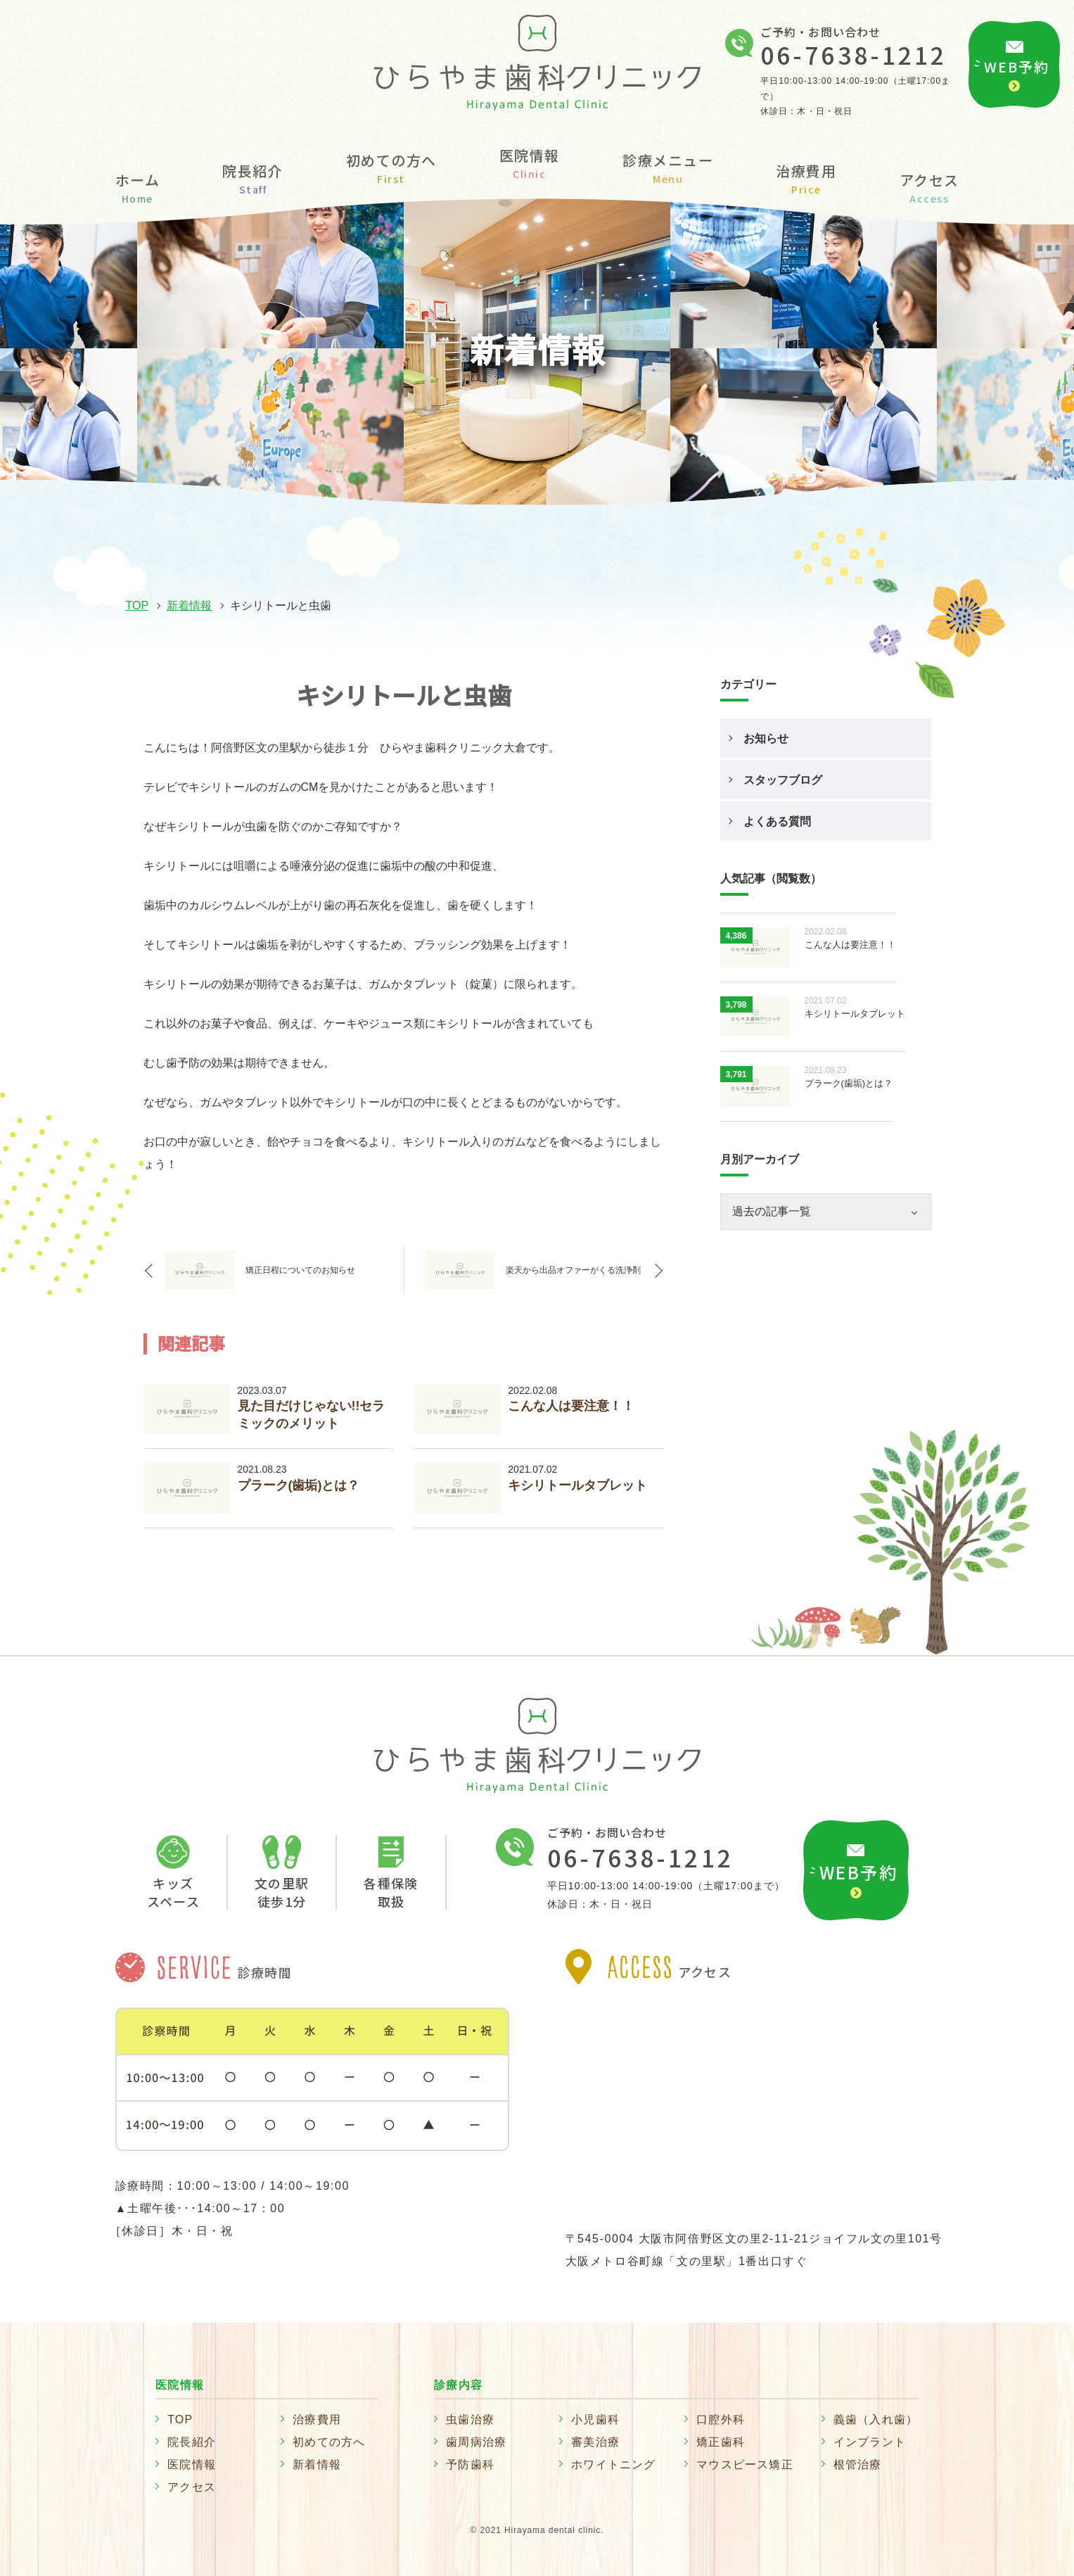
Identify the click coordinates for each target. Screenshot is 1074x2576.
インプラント (869, 2442)
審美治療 (595, 2442)
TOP (137, 605)
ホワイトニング (613, 2464)
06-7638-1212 (853, 54)
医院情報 (191, 2464)
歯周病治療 (476, 2442)
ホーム (137, 186)
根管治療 (857, 2464)
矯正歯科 (720, 2442)
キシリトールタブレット (577, 1485)
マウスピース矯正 (744, 2464)
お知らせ (765, 738)
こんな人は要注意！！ (571, 1406)
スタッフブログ (782, 780)
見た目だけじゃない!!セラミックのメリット (311, 1414)
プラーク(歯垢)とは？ (299, 1485)
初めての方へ (391, 167)
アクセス (929, 186)
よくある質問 (777, 821)
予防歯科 (470, 2464)
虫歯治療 (470, 2419)
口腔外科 (720, 2419)
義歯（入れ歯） (875, 2419)
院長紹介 (252, 177)
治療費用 (806, 177)
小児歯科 (595, 2419)
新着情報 (189, 605)
